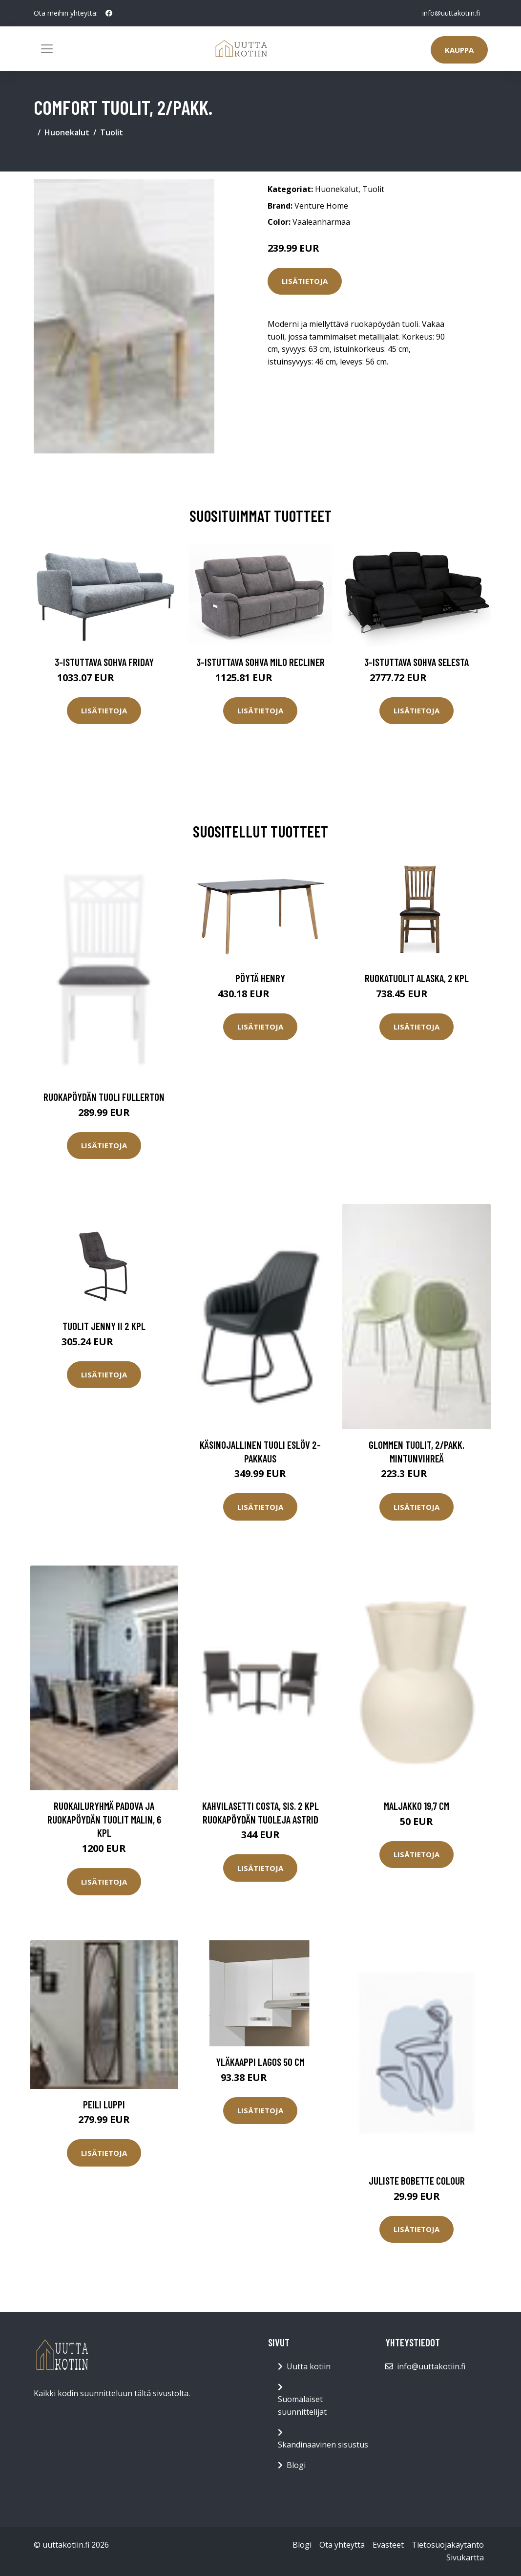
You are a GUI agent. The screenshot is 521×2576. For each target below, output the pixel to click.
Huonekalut (66, 132)
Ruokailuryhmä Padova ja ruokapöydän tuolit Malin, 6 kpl (104, 1819)
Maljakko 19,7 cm (416, 1806)
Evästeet (388, 2544)
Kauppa (459, 50)
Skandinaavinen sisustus (323, 2444)
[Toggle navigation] (47, 49)
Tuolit (111, 132)
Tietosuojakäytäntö (448, 2544)
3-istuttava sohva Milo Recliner (260, 662)
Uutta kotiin (309, 2366)
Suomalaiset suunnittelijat (302, 2405)
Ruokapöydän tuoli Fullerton (104, 1097)
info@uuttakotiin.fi (451, 13)
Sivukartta (465, 2557)
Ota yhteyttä (342, 2544)
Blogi (296, 2465)
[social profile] (109, 13)
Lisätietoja (305, 281)
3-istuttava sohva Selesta (416, 662)
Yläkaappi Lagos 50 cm (260, 2062)
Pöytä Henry (260, 978)
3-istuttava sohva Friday (104, 662)
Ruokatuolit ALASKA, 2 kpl (417, 978)
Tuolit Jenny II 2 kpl (104, 1326)
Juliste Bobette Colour (417, 2180)
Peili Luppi (104, 2104)
